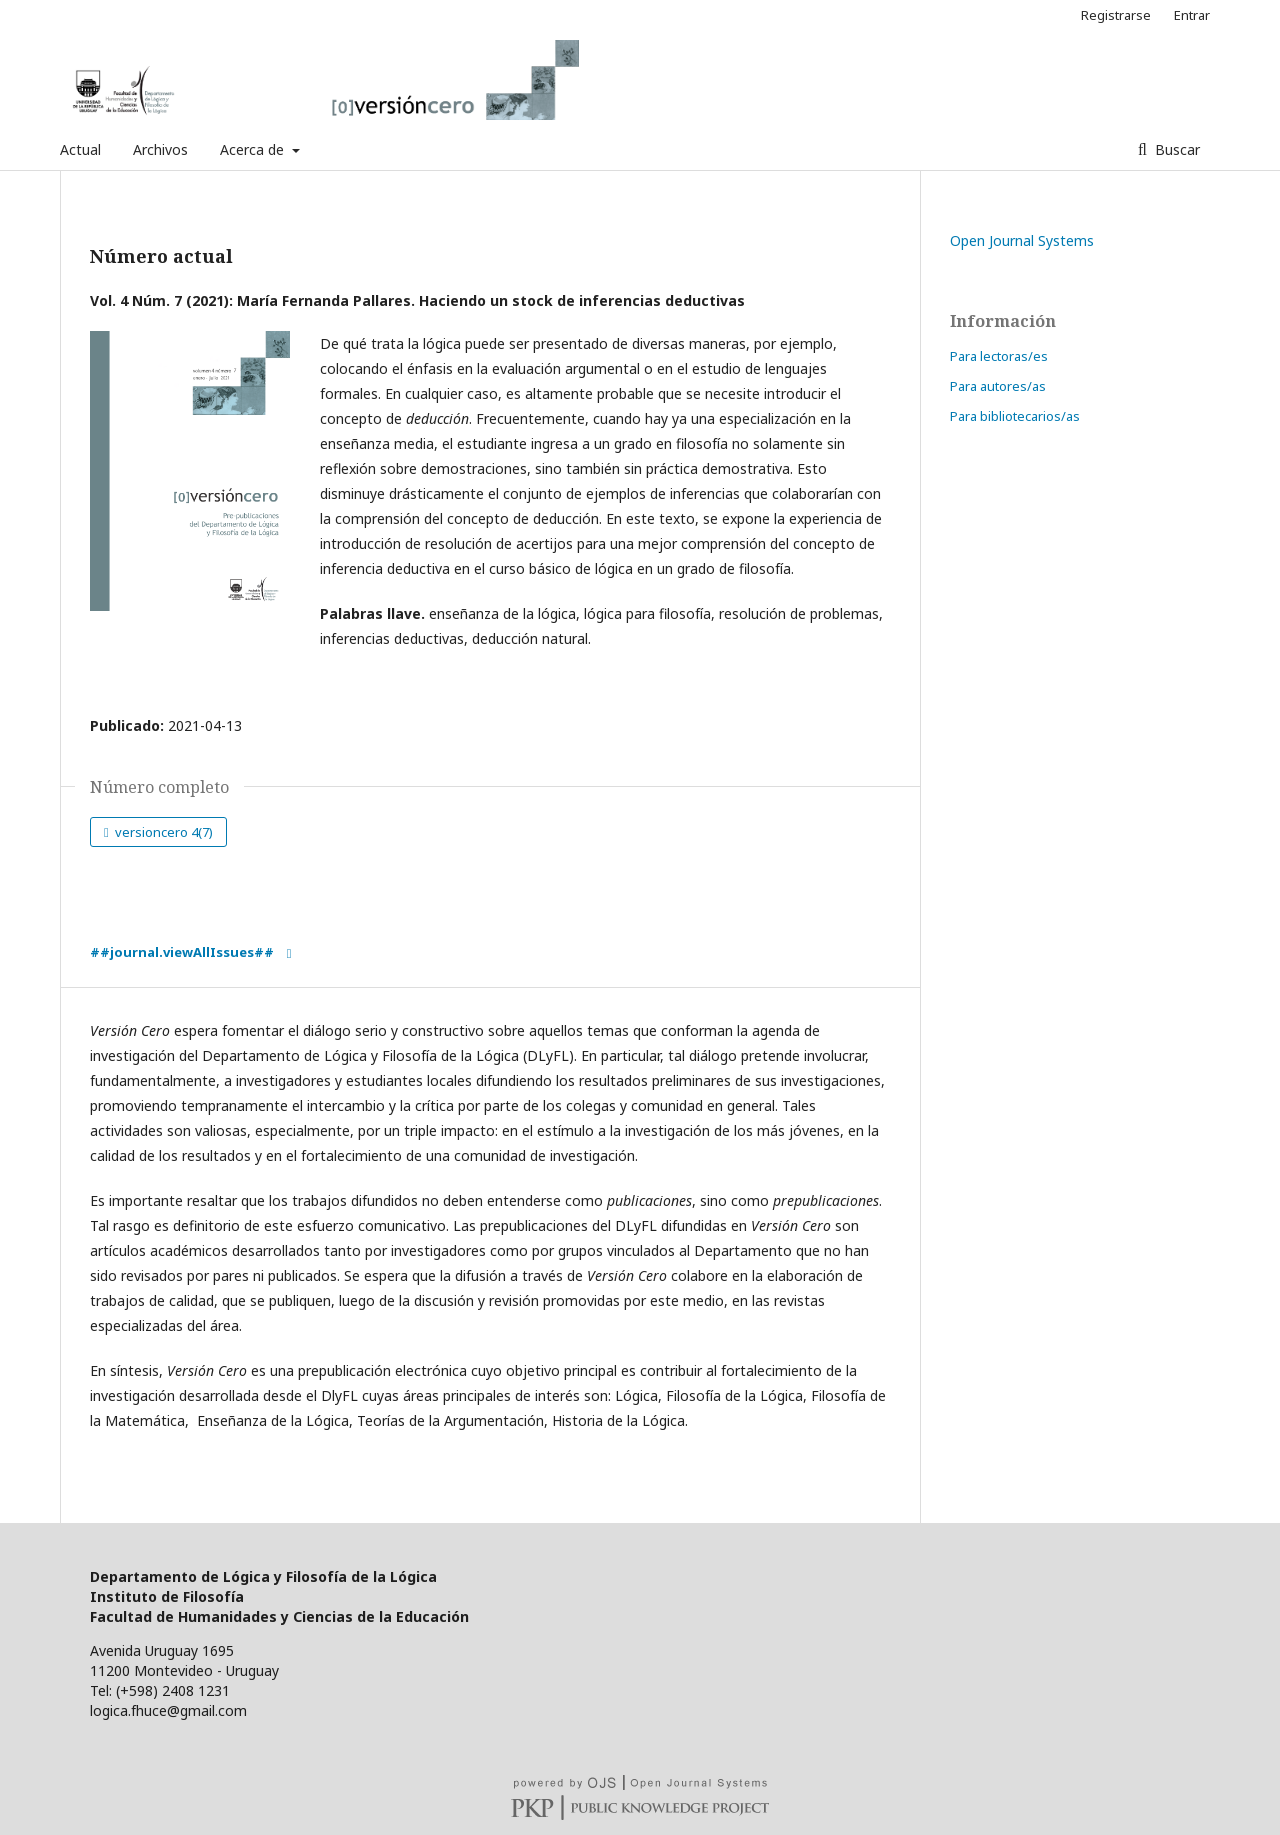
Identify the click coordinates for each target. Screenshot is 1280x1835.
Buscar (1175, 149)
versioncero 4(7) (162, 832)
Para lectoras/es (999, 356)
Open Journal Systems (1022, 240)
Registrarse (1116, 15)
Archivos (160, 149)
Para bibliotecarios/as (1015, 416)
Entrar (1192, 15)
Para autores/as (998, 386)
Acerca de (254, 149)
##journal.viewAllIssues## (182, 952)
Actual (80, 149)
